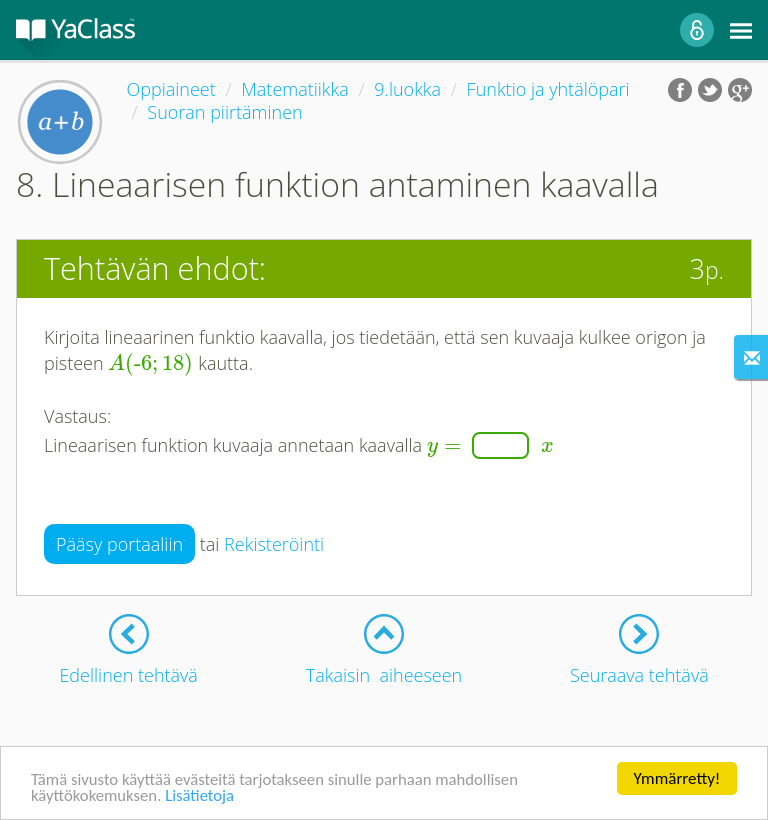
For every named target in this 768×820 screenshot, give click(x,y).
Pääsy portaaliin (119, 544)
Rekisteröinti (274, 544)
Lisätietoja (203, 797)
